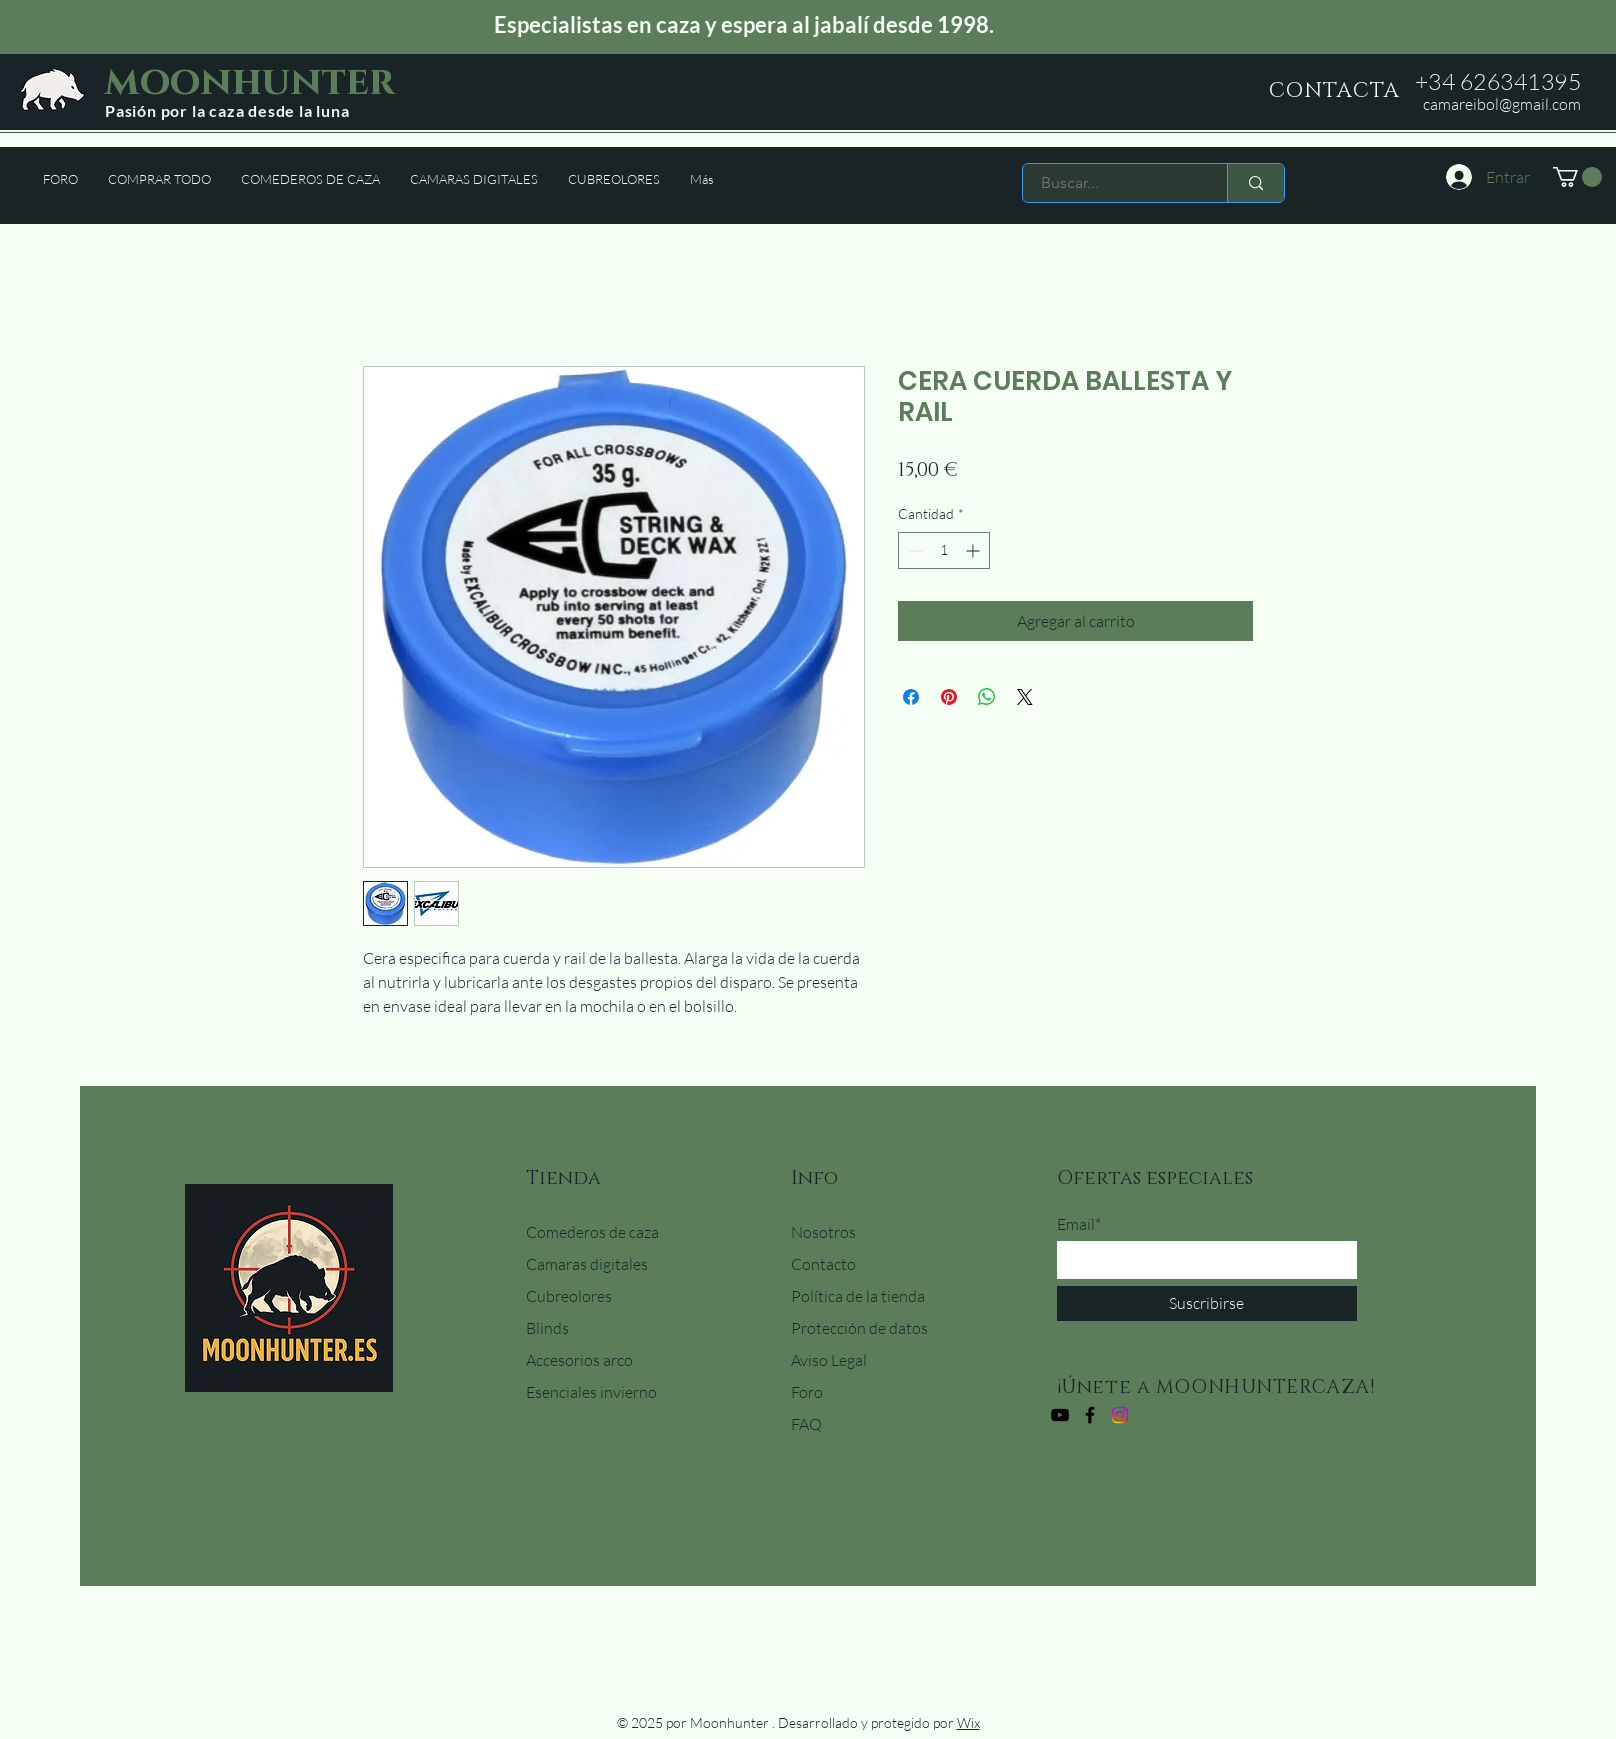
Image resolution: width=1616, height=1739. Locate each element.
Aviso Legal (829, 1360)
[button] (1577, 177)
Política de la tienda (858, 1296)
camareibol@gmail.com (1502, 104)
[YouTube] (1060, 1415)
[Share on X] (1025, 697)
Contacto (823, 1264)
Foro (807, 1392)
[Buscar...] (1113, 183)
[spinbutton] (944, 550)
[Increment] (974, 550)
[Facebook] (1090, 1415)
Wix (968, 1722)
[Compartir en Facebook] (911, 697)
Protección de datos (859, 1328)
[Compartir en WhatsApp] (987, 697)
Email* (1079, 1224)
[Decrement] (913, 550)
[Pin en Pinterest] (949, 697)
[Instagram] (1120, 1415)
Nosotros (823, 1232)
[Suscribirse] (1207, 1303)
